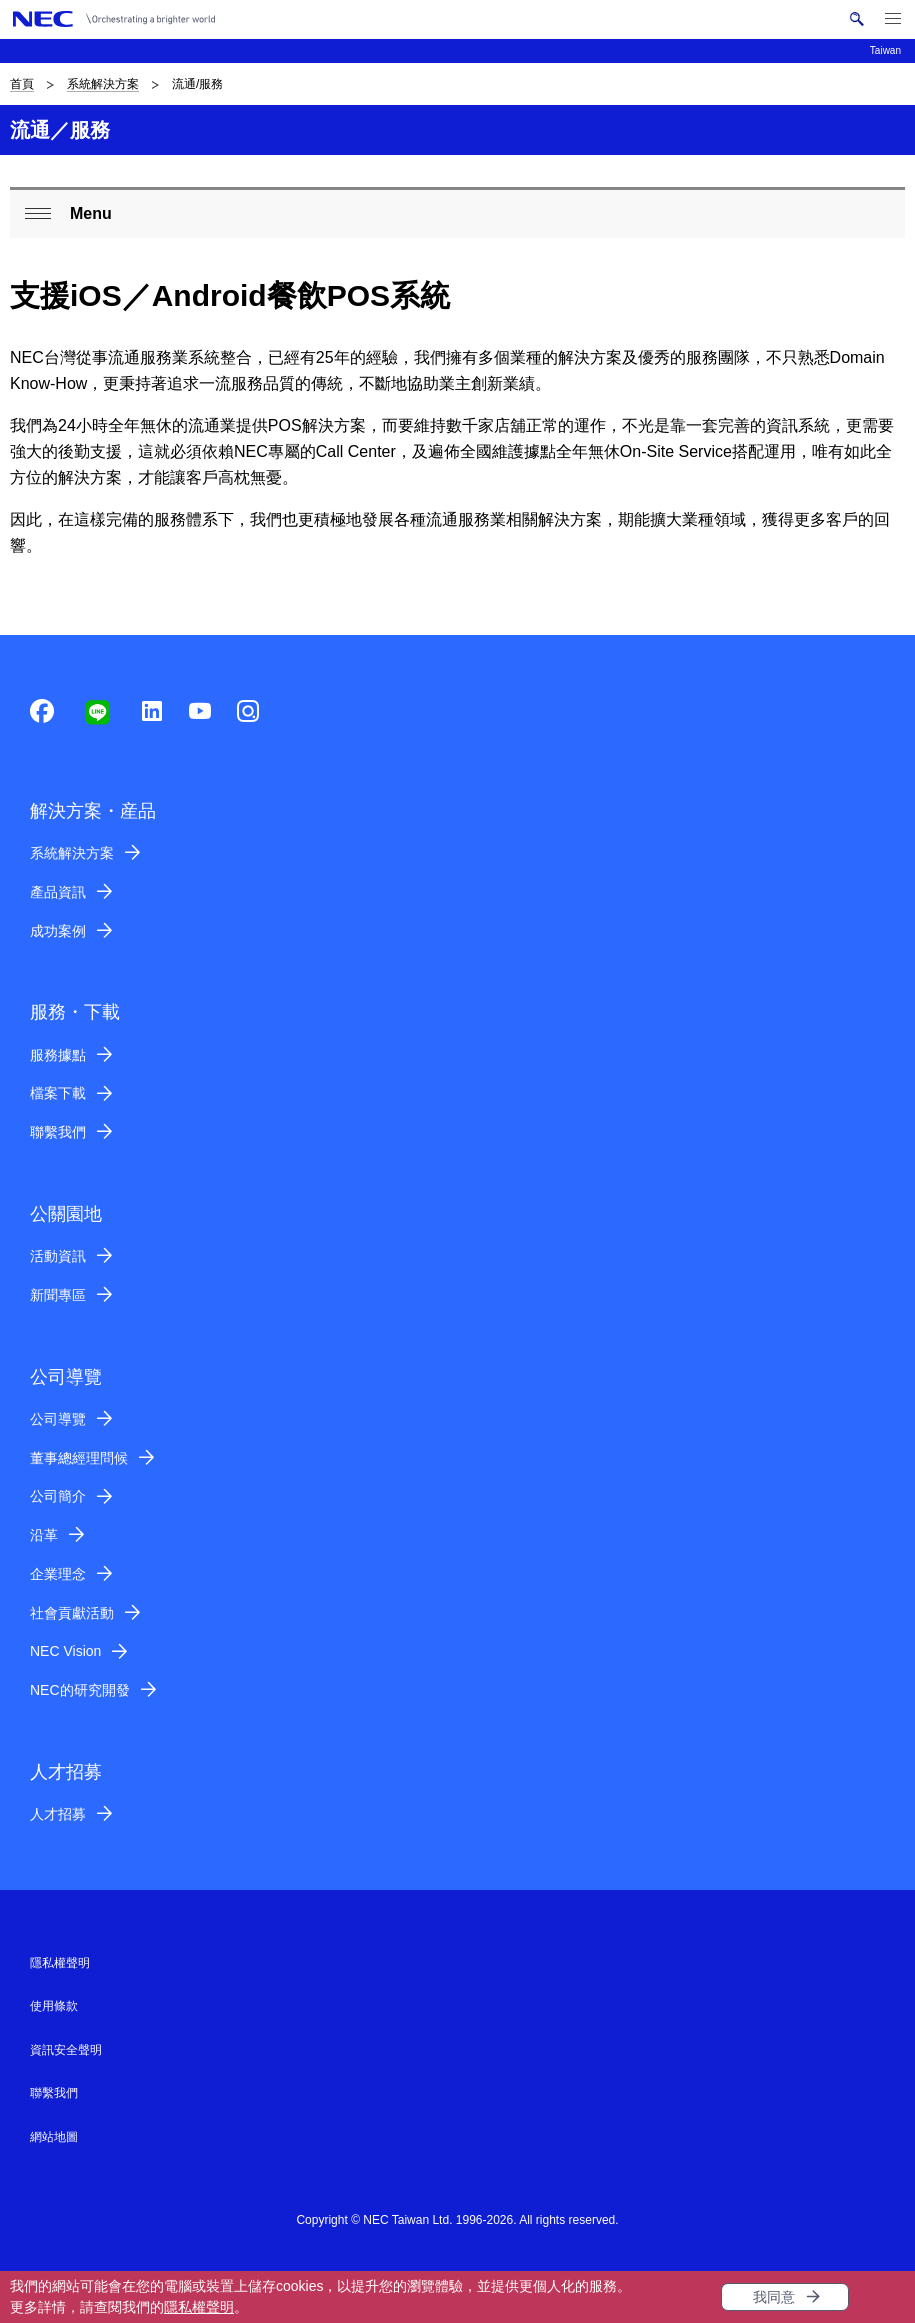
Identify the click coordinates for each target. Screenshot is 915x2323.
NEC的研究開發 (80, 1690)
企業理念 (58, 1574)
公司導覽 (58, 1419)
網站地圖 (54, 2137)
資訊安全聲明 (66, 2050)
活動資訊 (58, 1256)
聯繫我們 (58, 1132)
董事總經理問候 (79, 1458)
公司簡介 (58, 1496)
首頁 (22, 84)
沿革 (44, 1535)
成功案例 (58, 931)
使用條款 (54, 2006)
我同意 (774, 2297)
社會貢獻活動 (72, 1613)
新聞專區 (58, 1295)
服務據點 (58, 1055)
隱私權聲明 (199, 2307)
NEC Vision (65, 1651)
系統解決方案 (103, 84)
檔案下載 (58, 1093)
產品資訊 (58, 892)
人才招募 (58, 1814)
